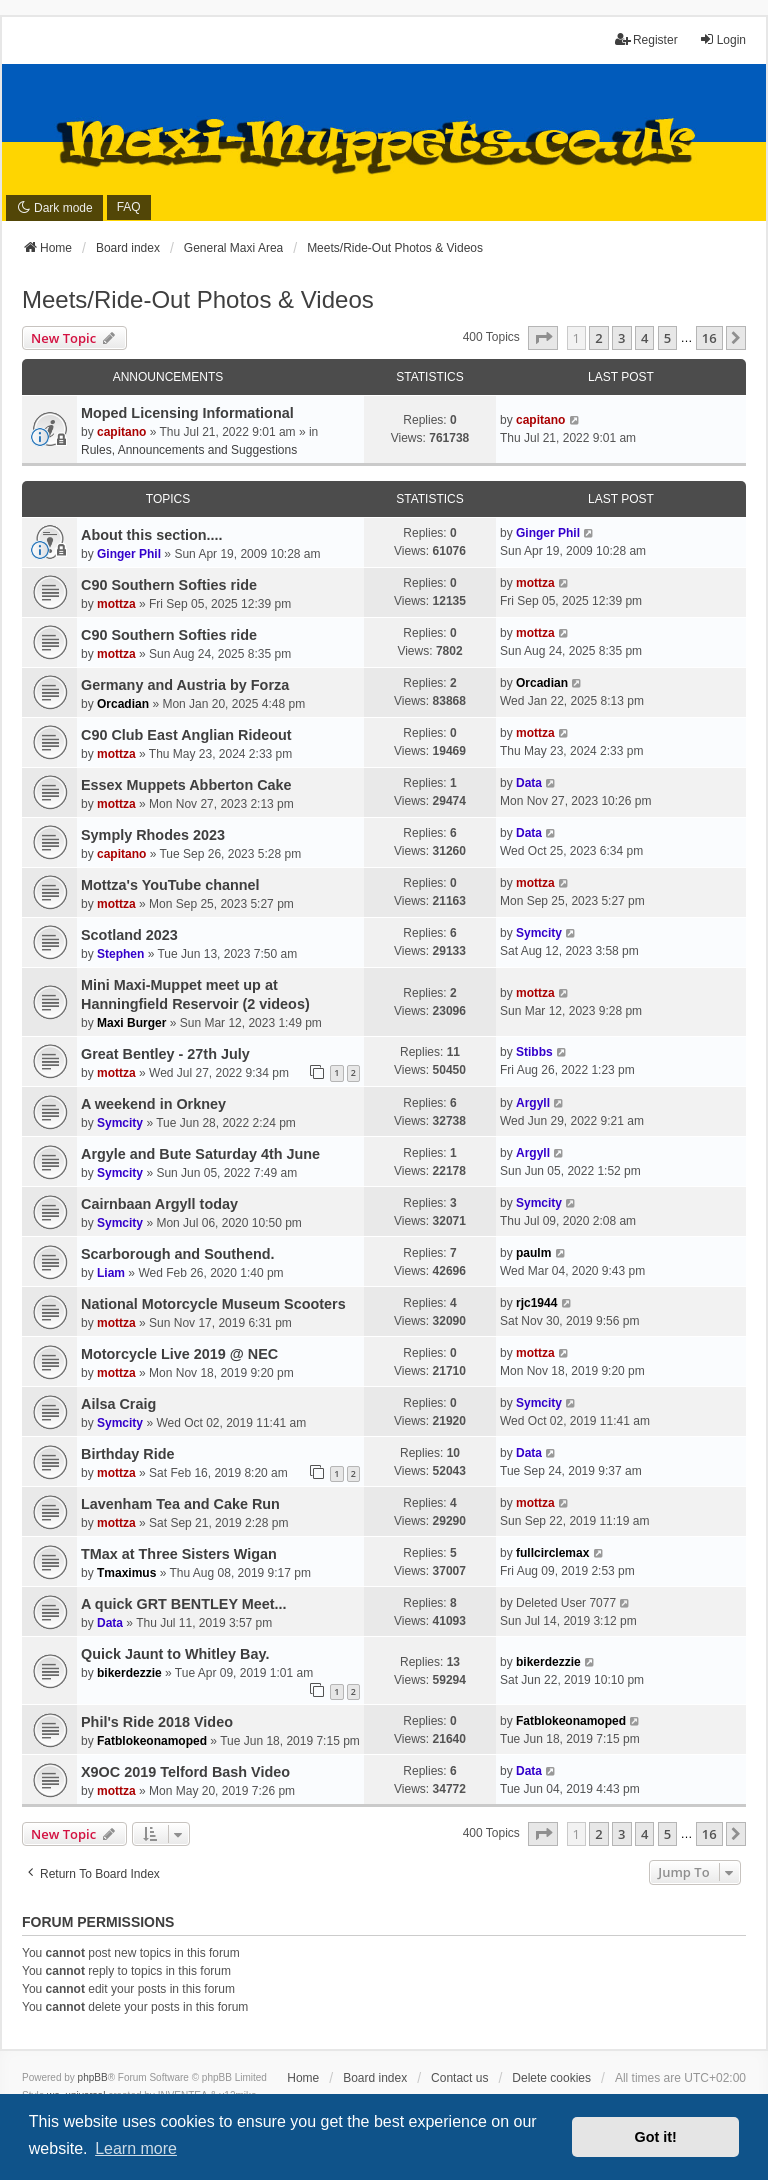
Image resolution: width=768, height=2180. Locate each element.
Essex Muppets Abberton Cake (186, 785)
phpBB (93, 2077)
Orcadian (123, 704)
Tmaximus (126, 1573)
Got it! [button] (656, 2137)
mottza (116, 604)
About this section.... (152, 535)
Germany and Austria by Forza (185, 685)
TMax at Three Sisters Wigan (179, 1554)
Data (529, 783)
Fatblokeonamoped (152, 1741)
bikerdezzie (129, 1673)
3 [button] (621, 338)
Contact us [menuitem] (459, 2078)
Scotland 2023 (129, 935)
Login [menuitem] (722, 39)
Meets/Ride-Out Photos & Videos (198, 299)
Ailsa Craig (118, 1404)
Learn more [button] (136, 2148)
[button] (543, 338)
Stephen (120, 954)
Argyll (533, 1103)
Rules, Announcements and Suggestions (189, 450)
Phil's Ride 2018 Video (157, 1722)
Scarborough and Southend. (177, 1254)
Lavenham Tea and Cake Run (180, 1504)
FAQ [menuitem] (129, 207)
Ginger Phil (129, 554)
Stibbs (534, 1052)
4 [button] (644, 338)
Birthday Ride (128, 1454)
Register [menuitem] (646, 39)
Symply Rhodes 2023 (153, 835)
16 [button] (709, 338)
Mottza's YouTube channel (170, 885)
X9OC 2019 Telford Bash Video (185, 1772)
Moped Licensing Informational (187, 413)
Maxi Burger (131, 1023)
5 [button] (667, 338)
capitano (121, 432)
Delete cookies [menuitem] (551, 2078)
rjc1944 (536, 1303)
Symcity (539, 933)
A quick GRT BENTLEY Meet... (184, 1604)
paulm (533, 1253)
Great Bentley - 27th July (165, 1054)
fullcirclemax (552, 1553)
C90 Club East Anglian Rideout (186, 735)
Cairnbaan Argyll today (159, 1204)
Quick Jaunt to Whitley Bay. (175, 1654)
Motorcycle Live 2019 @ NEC (179, 1354)
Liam (111, 1273)
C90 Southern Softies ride (169, 585)
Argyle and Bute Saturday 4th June (200, 1154)
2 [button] (598, 338)
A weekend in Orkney (153, 1104)
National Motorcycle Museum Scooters (213, 1304)
